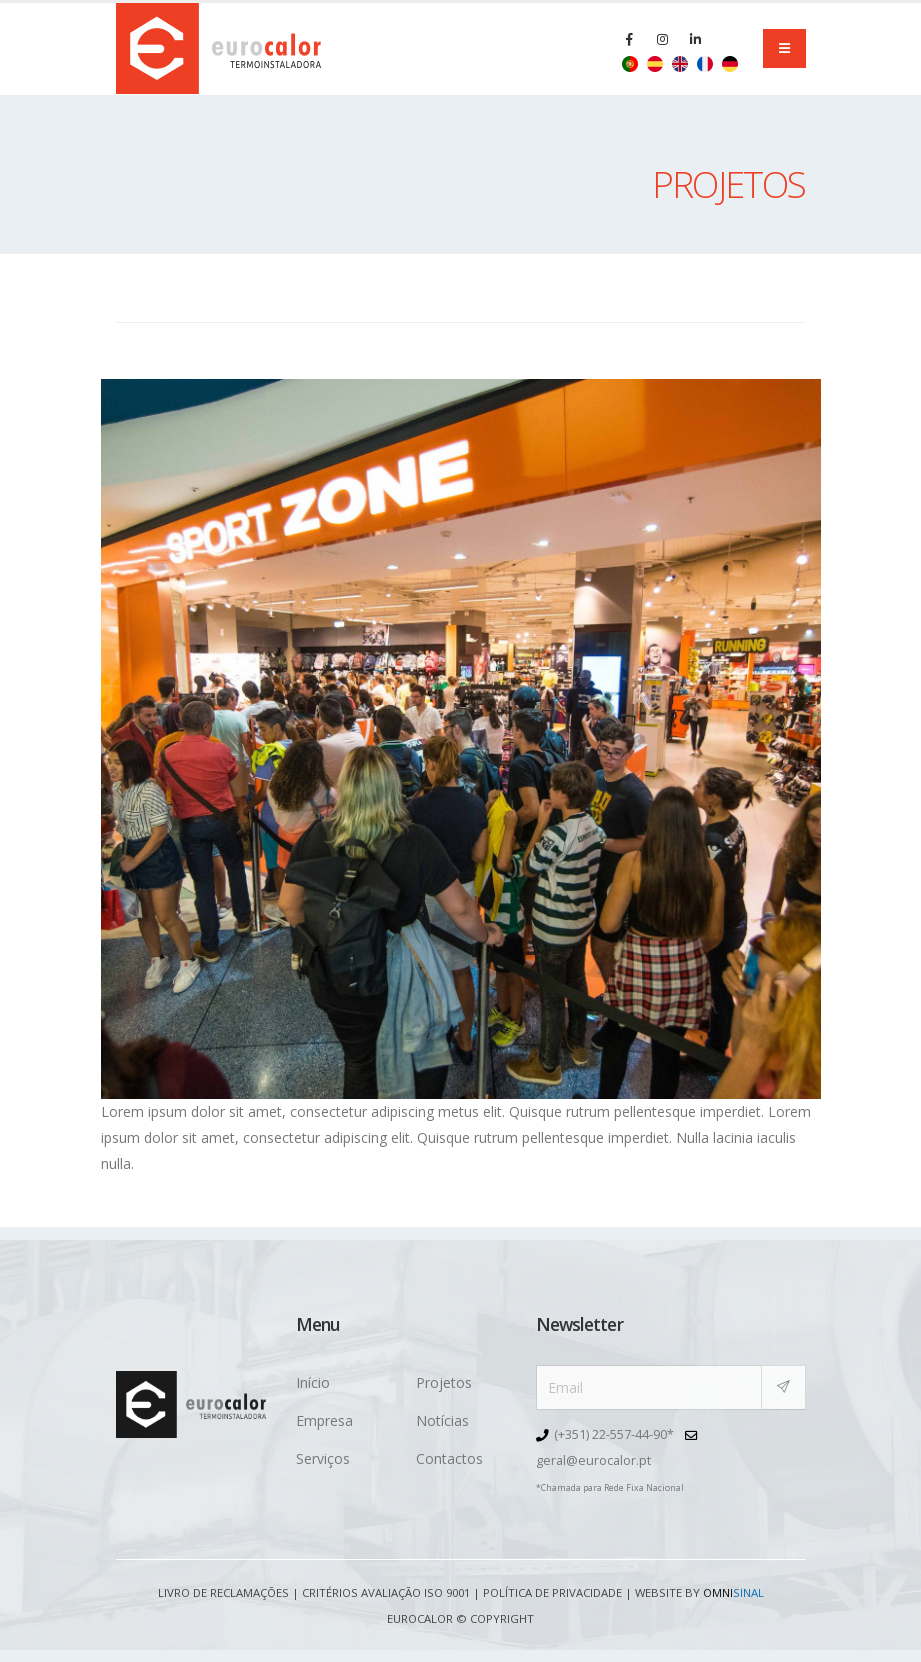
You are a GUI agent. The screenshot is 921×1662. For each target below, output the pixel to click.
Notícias (442, 1420)
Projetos (444, 1382)
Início (313, 1382)
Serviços (323, 1458)
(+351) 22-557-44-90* (614, 1434)
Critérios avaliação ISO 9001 (386, 1592)
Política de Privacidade (552, 1592)
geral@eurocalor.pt (593, 1460)
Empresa (324, 1420)
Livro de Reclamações (223, 1592)
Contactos (449, 1458)
